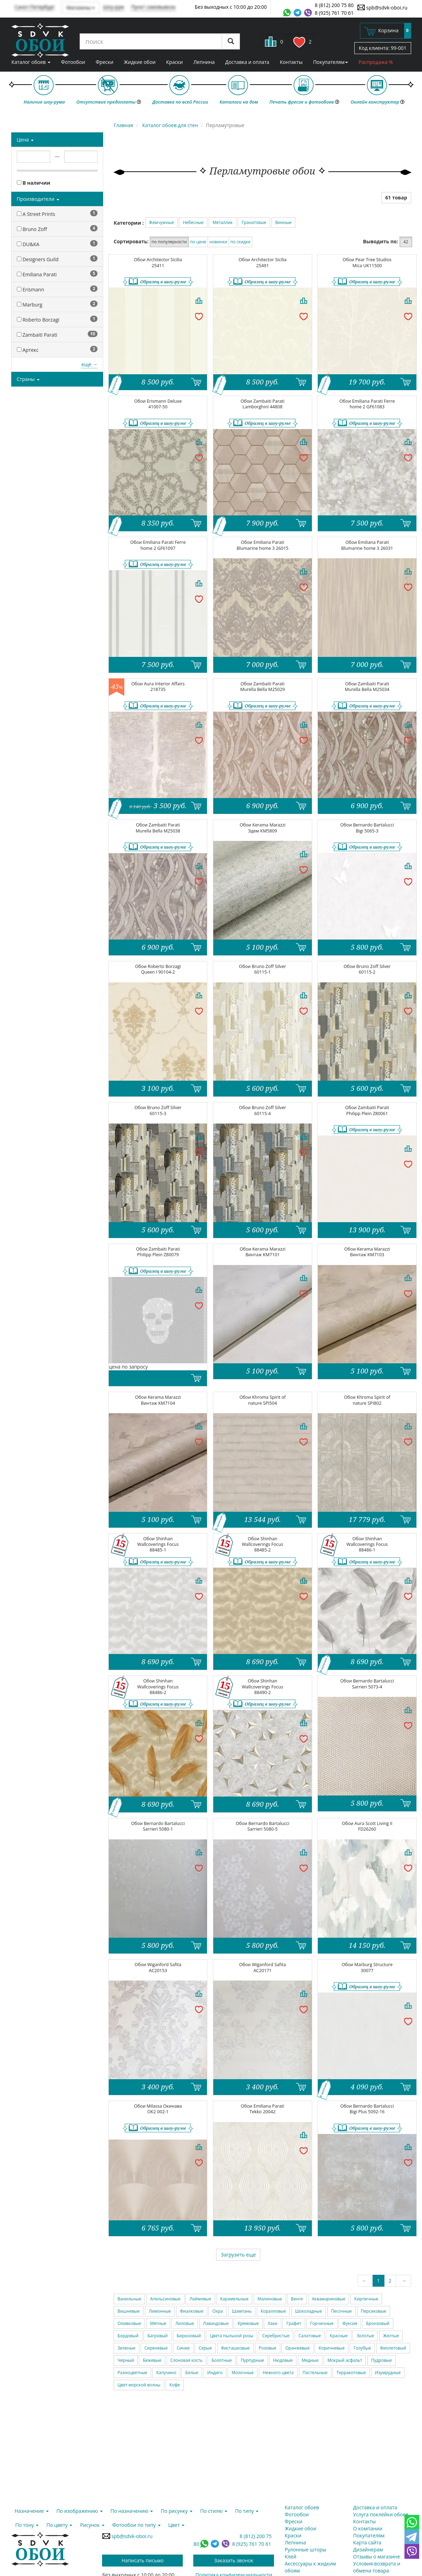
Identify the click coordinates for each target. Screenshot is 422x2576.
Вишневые (129, 2311)
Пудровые (381, 2360)
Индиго (215, 2373)
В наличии (34, 182)
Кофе (174, 2385)
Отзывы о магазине (376, 2556)
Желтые (391, 2336)
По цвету (59, 2525)
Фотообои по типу (136, 2525)
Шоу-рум (113, 7)
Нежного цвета (278, 2373)
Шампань (242, 2311)
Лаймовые (200, 2299)
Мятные (158, 2323)
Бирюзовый (189, 2336)
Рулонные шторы (306, 2549)
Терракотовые (351, 2373)
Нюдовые (283, 2360)
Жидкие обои (139, 62)
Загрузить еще (238, 2254)
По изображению (79, 2511)
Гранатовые (254, 222)
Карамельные (234, 2299)
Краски (174, 62)
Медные (310, 2360)
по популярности (169, 242)
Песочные (341, 2311)
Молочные (243, 2373)
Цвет (176, 2525)
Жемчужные (161, 222)
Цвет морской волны (139, 2385)
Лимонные (160, 2311)
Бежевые (152, 2360)
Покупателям (330, 62)
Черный (126, 2360)
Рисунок (92, 2525)
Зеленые (126, 2348)
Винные (283, 222)
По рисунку (176, 2511)
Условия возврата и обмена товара (377, 2567)
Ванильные (129, 2299)
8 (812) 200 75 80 (334, 5)
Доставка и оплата (247, 62)
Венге (297, 2299)
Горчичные (322, 2323)
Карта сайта (367, 2542)
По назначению (131, 2511)
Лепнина (204, 62)
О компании (368, 2528)
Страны (28, 379)
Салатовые (310, 2336)
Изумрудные (388, 2373)
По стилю (214, 2511)
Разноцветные (132, 2373)
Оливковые (129, 2323)
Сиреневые (156, 2348)
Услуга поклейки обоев (381, 2514)
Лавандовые (216, 2323)
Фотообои (73, 62)
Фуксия (349, 2323)
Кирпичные (366, 2299)
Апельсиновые (165, 2299)
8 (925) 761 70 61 (334, 12)
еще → (89, 364)
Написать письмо (143, 2560)
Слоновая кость (186, 2360)
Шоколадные (308, 2311)
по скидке (240, 242)
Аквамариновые (328, 2299)
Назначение (32, 2511)
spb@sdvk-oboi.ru (382, 7)
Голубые (362, 2348)
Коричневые (331, 2348)
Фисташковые (235, 2348)
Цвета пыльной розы (231, 2336)
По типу (247, 2511)
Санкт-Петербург (35, 7)
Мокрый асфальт (345, 2360)
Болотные (222, 2360)
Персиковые (373, 2311)
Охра (217, 2311)
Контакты (291, 62)
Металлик (223, 222)
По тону (27, 2525)
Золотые (365, 2336)
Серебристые (276, 2336)
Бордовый (128, 2336)
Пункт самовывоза (153, 7)
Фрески (104, 62)
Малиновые (269, 2299)
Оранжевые (297, 2348)
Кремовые (248, 2323)
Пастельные (315, 2373)
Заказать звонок (234, 2560)
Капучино (166, 2373)
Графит (293, 2323)
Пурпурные (252, 2360)
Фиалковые (191, 2311)
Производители (38, 199)
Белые (191, 2373)
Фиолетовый (393, 2348)
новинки (218, 242)
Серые (205, 2348)
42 (405, 242)
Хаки (272, 2323)
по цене (198, 242)
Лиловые (184, 2323)
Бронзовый (377, 2323)
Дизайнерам (368, 2549)
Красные (339, 2336)
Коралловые (273, 2311)
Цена (25, 139)
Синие (183, 2348)
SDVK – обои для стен (40, 40)
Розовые (267, 2348)
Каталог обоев (31, 62)
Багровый (157, 2336)
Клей (290, 2556)
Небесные (193, 222)
